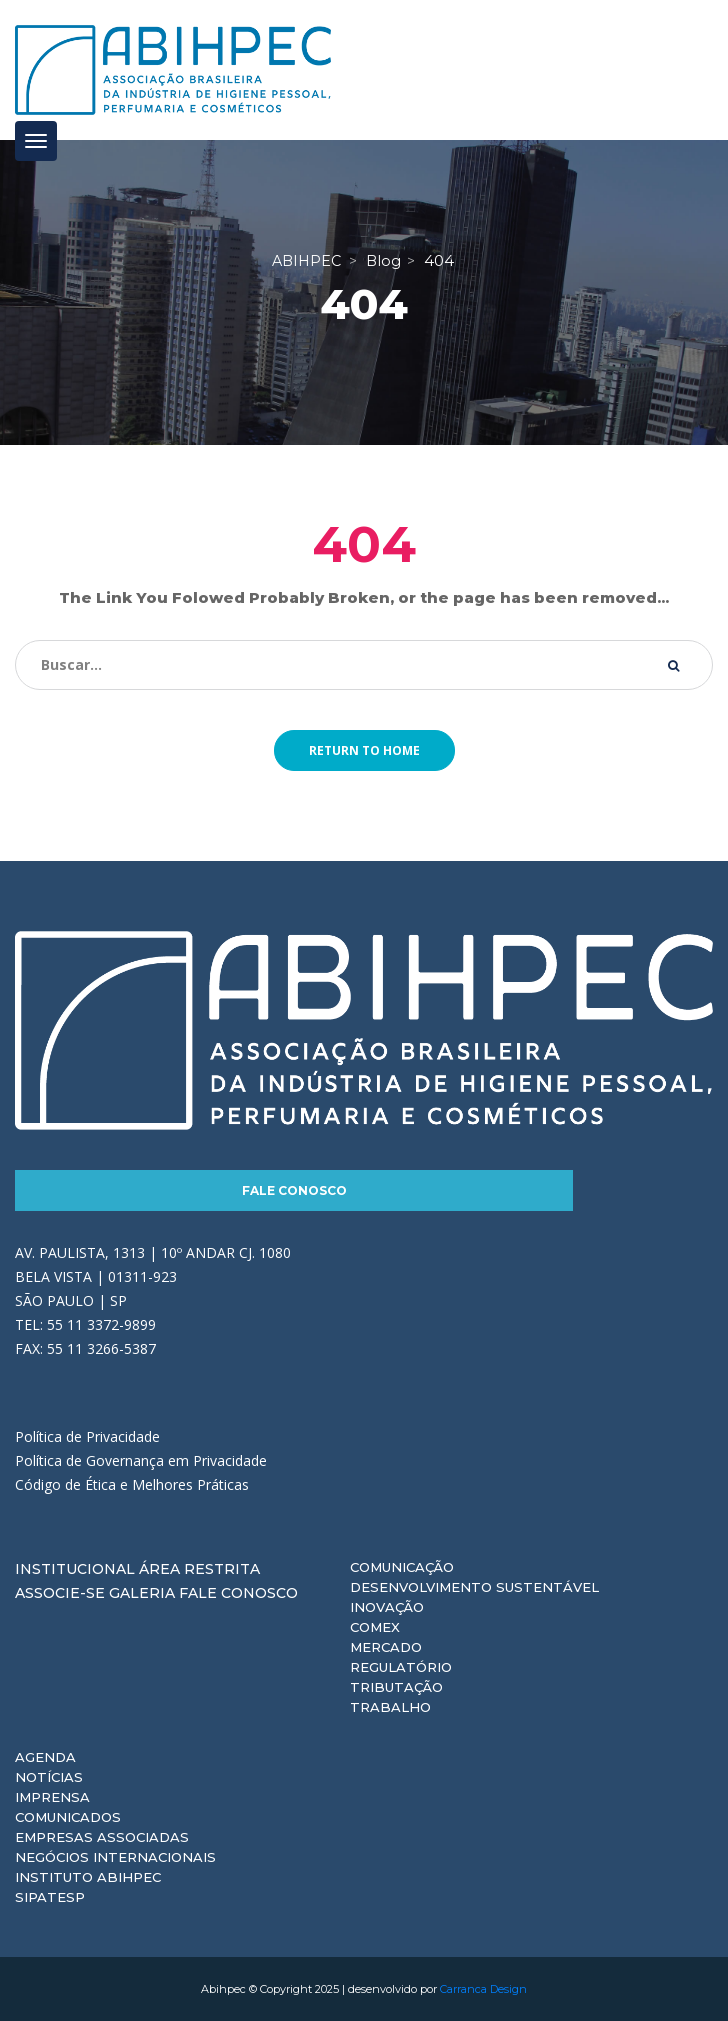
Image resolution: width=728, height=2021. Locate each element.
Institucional (75, 1569)
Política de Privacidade (87, 1436)
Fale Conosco (294, 1190)
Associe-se (60, 1593)
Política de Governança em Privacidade (141, 1460)
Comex (375, 1627)
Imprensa (52, 1797)
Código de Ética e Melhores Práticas (132, 1484)
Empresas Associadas (102, 1837)
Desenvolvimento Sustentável (474, 1587)
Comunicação (402, 1567)
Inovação (387, 1607)
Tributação (396, 1687)
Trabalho (390, 1707)
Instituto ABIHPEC (88, 1877)
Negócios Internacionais (115, 1857)
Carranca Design (483, 1989)
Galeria (142, 1593)
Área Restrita (199, 1569)
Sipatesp (50, 1897)
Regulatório (401, 1667)
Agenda (45, 1757)
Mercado (386, 1647)
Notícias (49, 1777)
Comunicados (68, 1817)
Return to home (364, 750)
